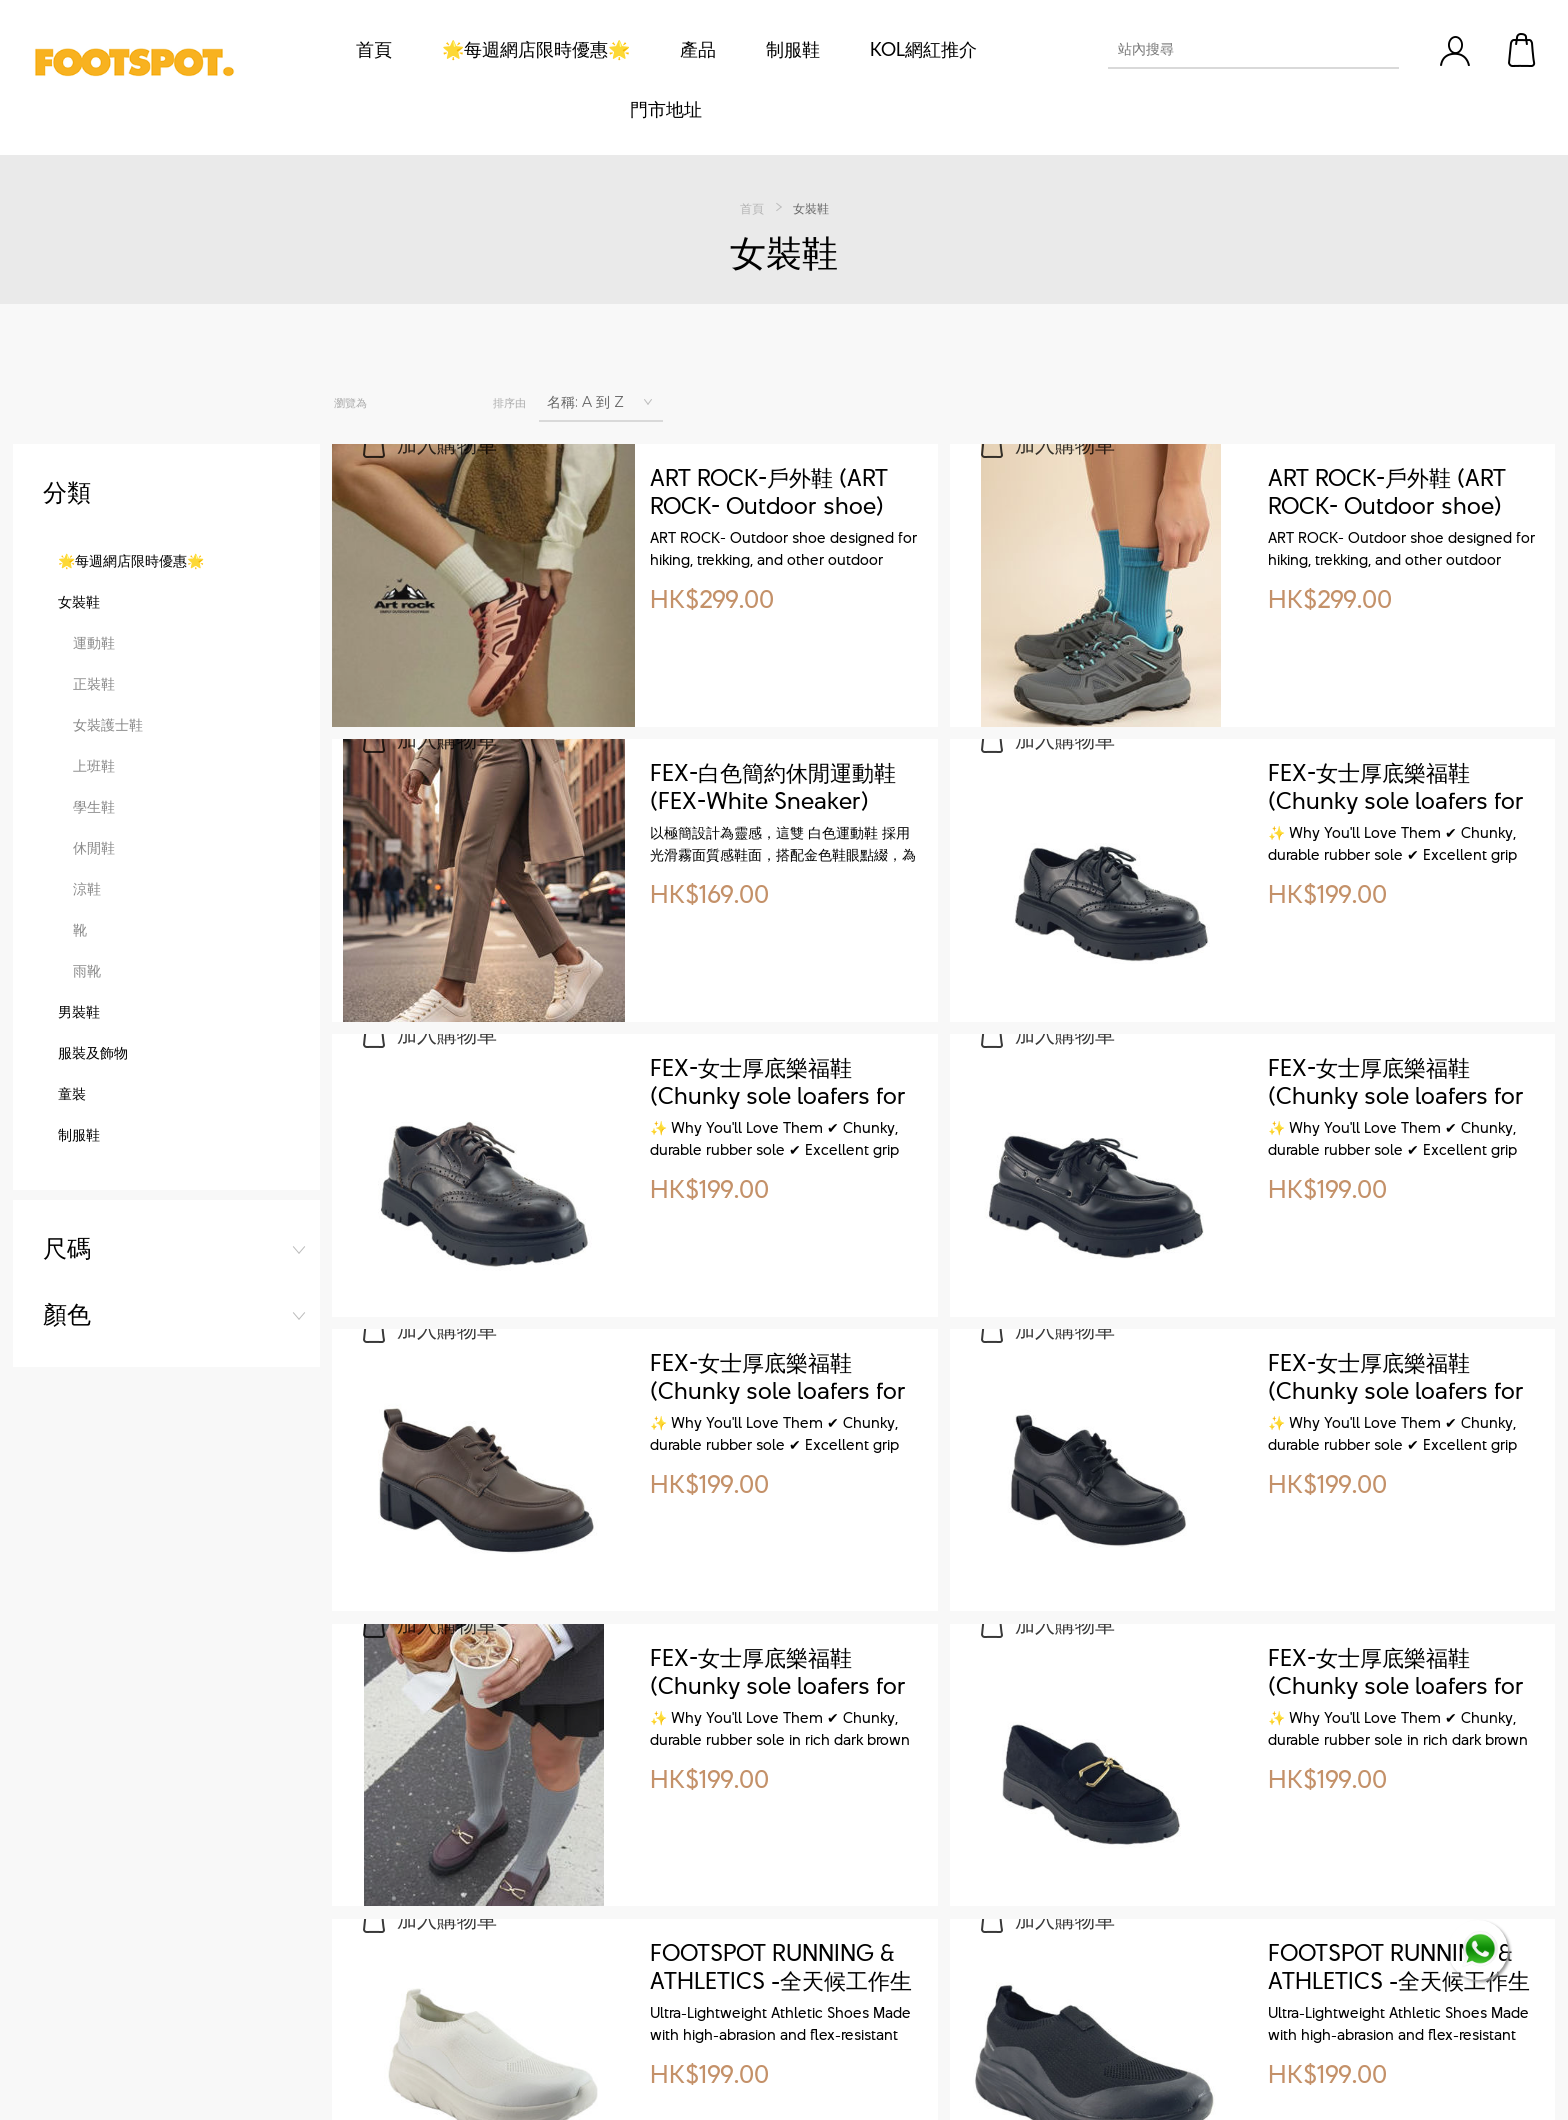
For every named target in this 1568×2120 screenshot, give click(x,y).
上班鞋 (94, 942)
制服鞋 (79, 1311)
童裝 (72, 1270)
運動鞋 (94, 819)
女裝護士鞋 (108, 901)
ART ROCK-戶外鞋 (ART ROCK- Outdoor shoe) (769, 493)
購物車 (1523, 50)
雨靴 (87, 1147)
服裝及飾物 (93, 1229)
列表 (437, 403)
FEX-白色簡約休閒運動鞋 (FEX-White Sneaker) (773, 788)
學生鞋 (94, 983)
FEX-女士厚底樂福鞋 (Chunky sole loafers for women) (1396, 788)
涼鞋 (87, 1065)
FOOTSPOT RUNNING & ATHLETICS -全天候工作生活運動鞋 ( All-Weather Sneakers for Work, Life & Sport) (782, 1968)
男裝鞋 (79, 1188)
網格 (394, 403)
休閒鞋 (94, 1024)
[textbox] (1235, 49)
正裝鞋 (94, 860)
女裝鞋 (79, 778)
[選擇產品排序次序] (601, 402)
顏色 (67, 558)
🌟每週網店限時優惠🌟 (131, 737)
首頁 (752, 208)
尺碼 (67, 492)
